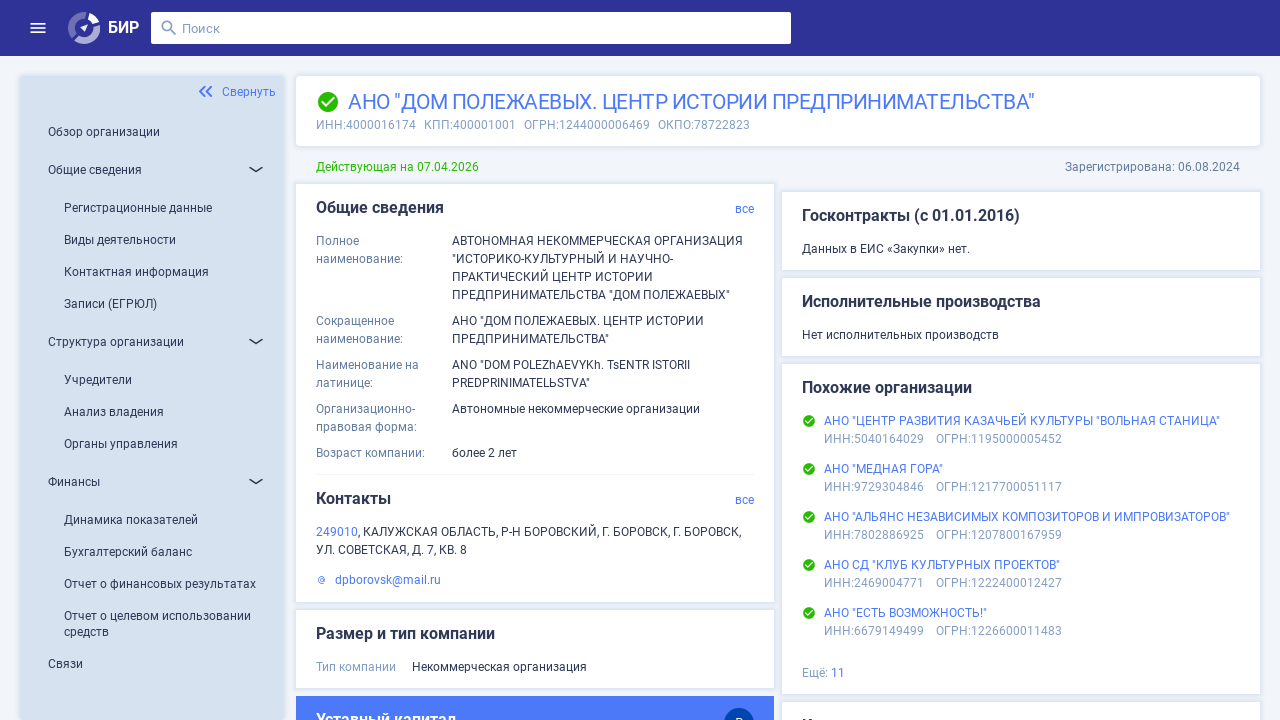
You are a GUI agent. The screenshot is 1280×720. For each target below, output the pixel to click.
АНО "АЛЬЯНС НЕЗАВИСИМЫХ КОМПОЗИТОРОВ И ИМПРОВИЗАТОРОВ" (1027, 517)
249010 (337, 532)
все (744, 209)
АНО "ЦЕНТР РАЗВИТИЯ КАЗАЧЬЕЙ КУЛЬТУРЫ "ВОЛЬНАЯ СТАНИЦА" (1022, 421)
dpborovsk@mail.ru (388, 580)
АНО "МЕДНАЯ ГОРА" (883, 469)
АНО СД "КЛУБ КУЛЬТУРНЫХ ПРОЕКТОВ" (942, 565)
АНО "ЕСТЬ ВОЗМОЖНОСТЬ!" (905, 613)
